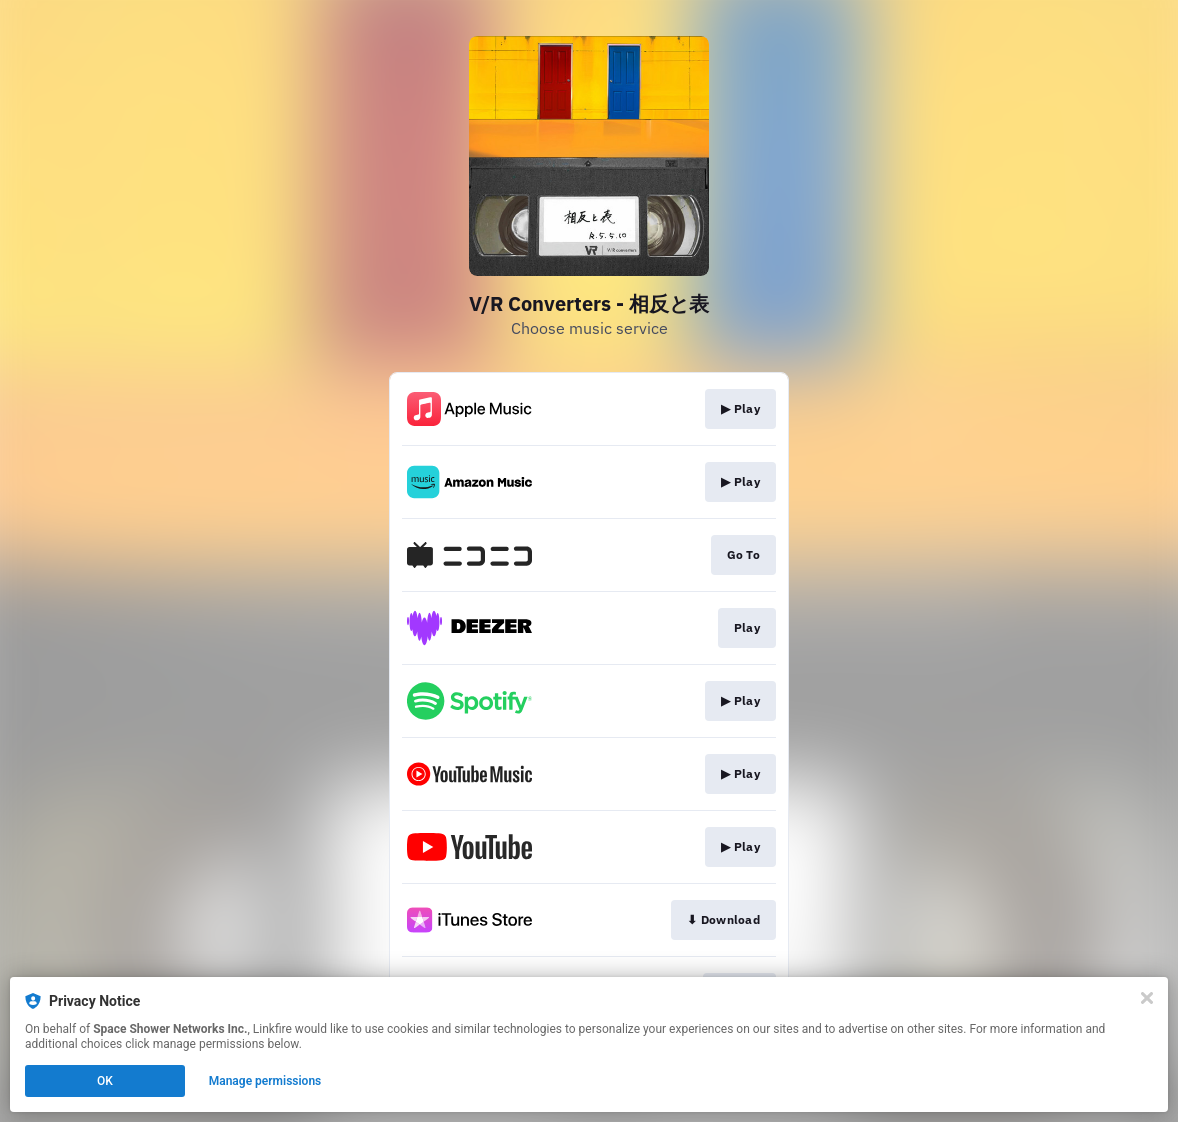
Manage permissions (265, 1081)
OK (105, 1081)
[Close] (1147, 998)
